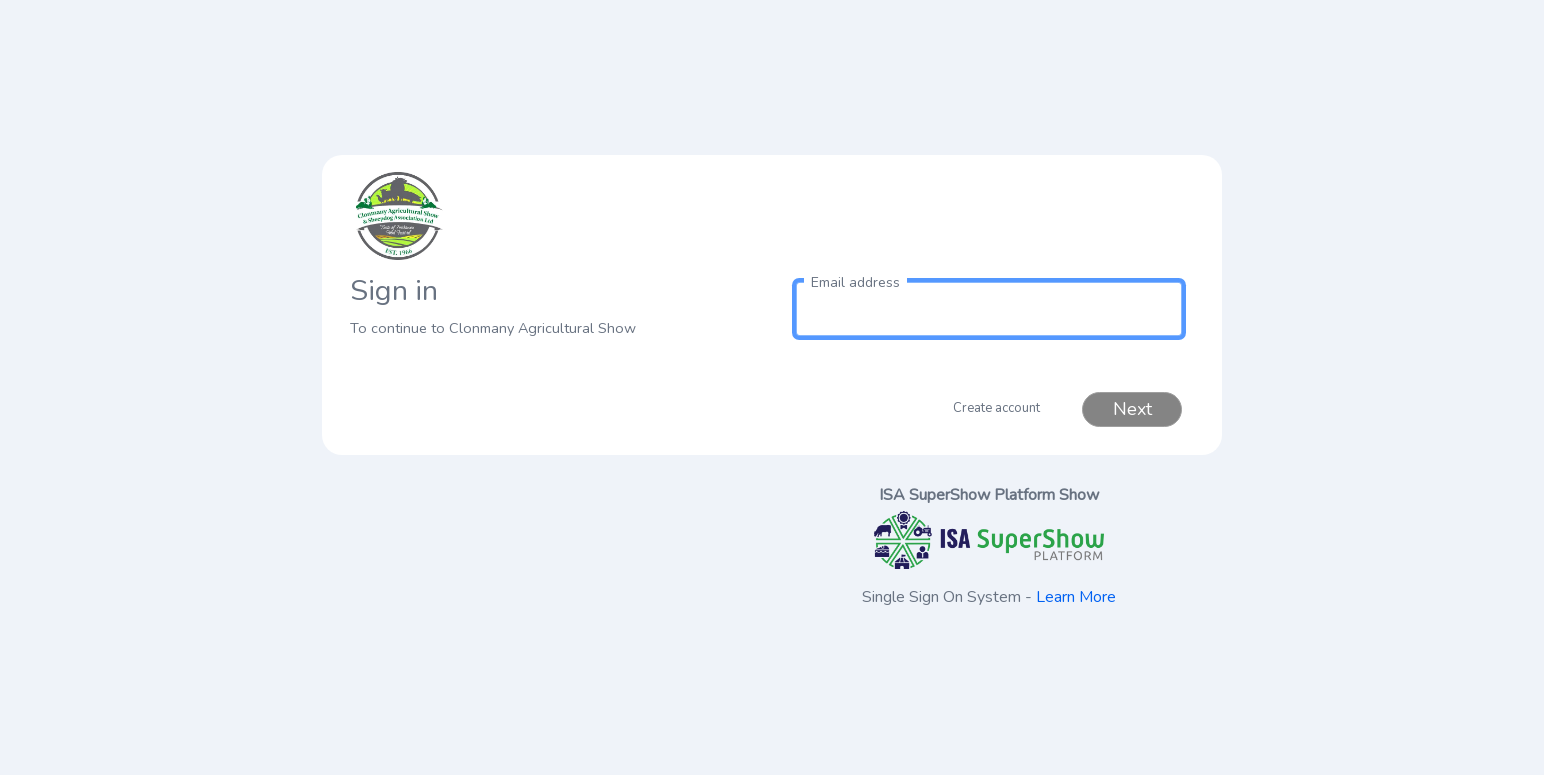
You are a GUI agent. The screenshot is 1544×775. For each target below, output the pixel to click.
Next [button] (1132, 409)
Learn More (1076, 597)
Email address (855, 282)
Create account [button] (996, 408)
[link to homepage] (555, 216)
